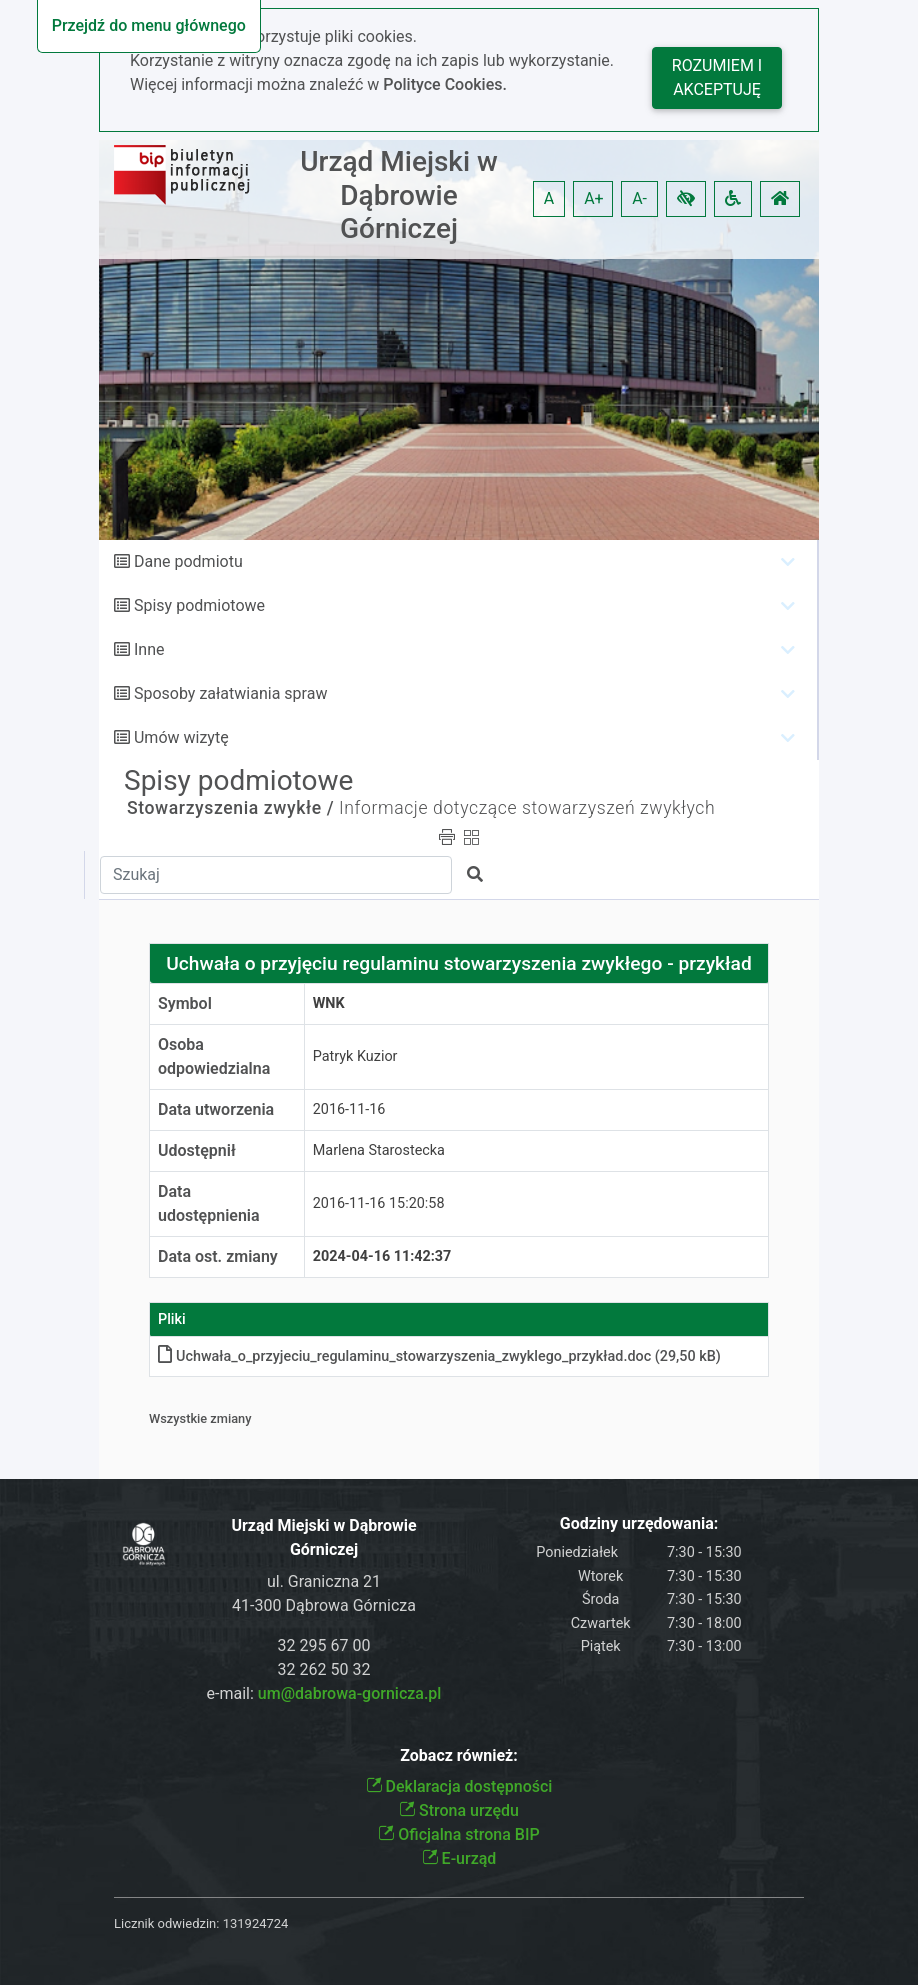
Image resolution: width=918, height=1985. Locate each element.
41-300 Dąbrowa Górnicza (324, 1605)
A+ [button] (594, 198)
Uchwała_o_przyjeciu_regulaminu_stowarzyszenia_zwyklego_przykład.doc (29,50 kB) (439, 1356)
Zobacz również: (459, 1755)
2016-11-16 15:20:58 (379, 1203)
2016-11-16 (349, 1109)
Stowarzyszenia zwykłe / (230, 808)
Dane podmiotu (188, 561)
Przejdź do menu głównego (149, 25)
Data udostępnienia (209, 1203)
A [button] (549, 198)
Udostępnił (197, 1150)
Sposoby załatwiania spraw (230, 693)
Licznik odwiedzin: (166, 1923)
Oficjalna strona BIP (458, 1834)
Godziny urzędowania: (639, 1523)
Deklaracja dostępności (459, 1786)
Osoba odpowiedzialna (214, 1056)
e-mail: (324, 1693)
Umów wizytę (181, 737)
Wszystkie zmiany (200, 1418)
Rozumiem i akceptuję (717, 77)
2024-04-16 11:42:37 (382, 1256)
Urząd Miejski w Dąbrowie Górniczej (399, 195)
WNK (329, 1003)
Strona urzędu (459, 1810)
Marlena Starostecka (379, 1150)
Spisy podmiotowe (199, 605)
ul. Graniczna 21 (324, 1581)
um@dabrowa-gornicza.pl (350, 1693)
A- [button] (639, 198)
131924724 (256, 1923)
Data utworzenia (216, 1109)
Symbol (185, 1003)
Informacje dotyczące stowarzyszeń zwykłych (527, 808)
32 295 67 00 (324, 1645)
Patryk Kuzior (355, 1056)
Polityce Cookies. (445, 84)
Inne (149, 649)
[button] (686, 199)
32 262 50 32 (324, 1669)
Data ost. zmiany (218, 1256)
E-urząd (459, 1858)
